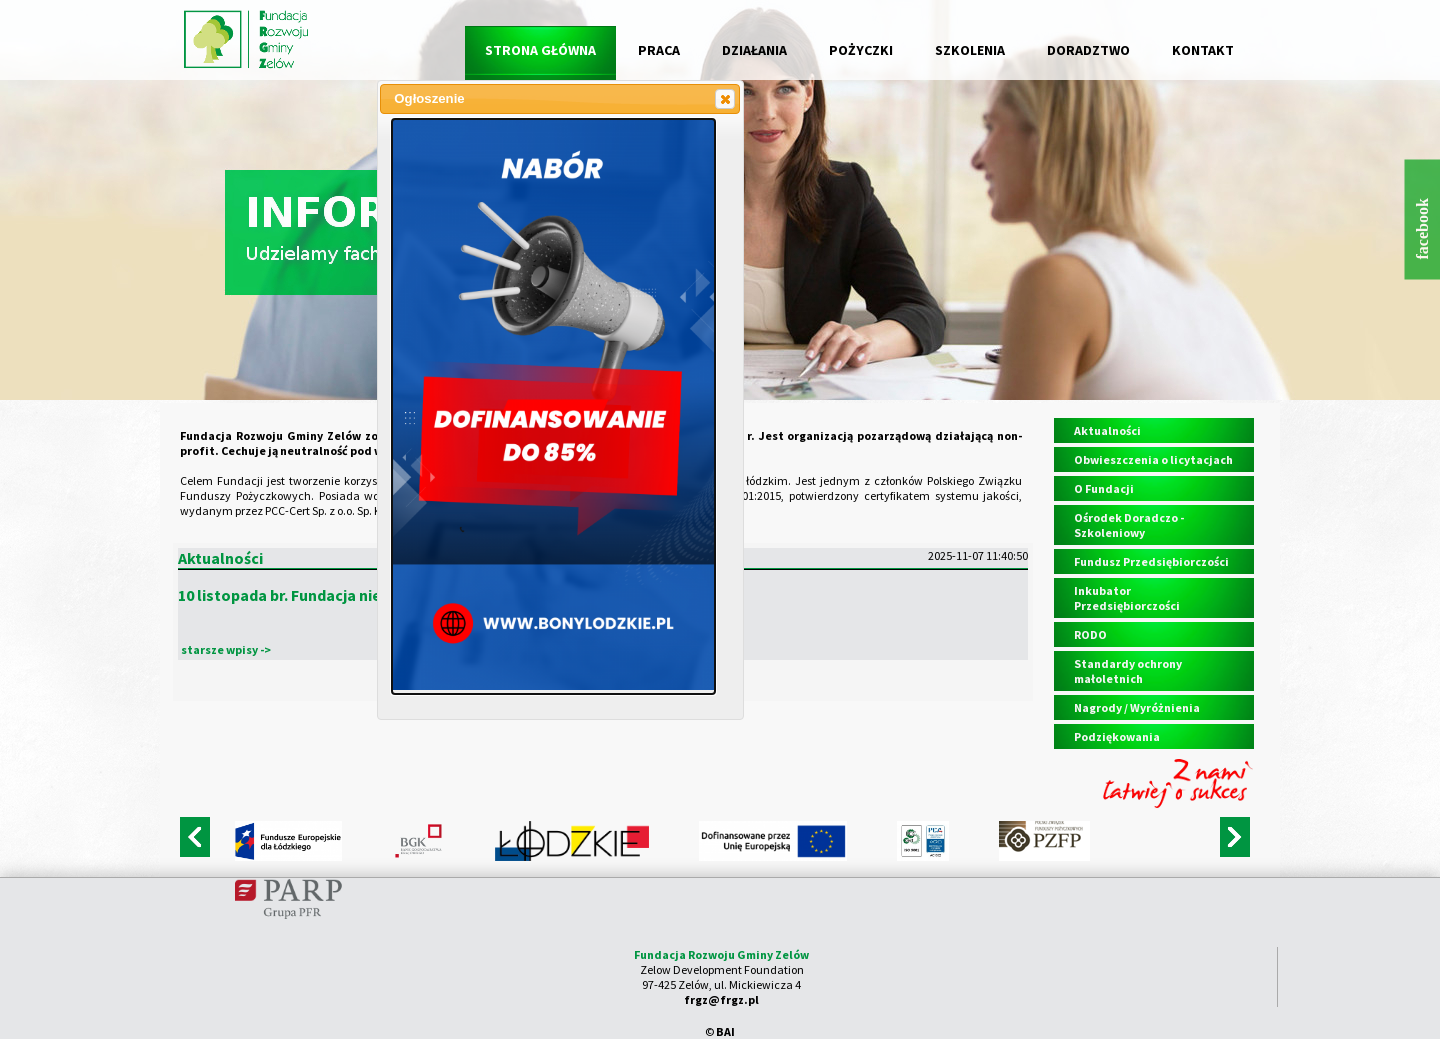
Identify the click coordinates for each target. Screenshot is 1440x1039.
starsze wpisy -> (226, 649)
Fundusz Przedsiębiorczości (1151, 561)
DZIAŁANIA (754, 50)
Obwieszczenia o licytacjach (1153, 459)
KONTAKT (1203, 50)
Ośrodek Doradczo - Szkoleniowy (1129, 525)
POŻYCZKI (861, 50)
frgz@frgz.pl (721, 999)
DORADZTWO (1088, 50)
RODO (1090, 634)
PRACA (659, 50)
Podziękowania (1117, 736)
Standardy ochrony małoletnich (1128, 671)
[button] (725, 99)
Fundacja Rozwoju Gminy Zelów (721, 954)
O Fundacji (1104, 488)
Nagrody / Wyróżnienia (1137, 707)
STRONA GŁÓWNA (540, 50)
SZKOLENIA (970, 50)
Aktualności (1107, 430)
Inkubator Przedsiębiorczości (1127, 598)
